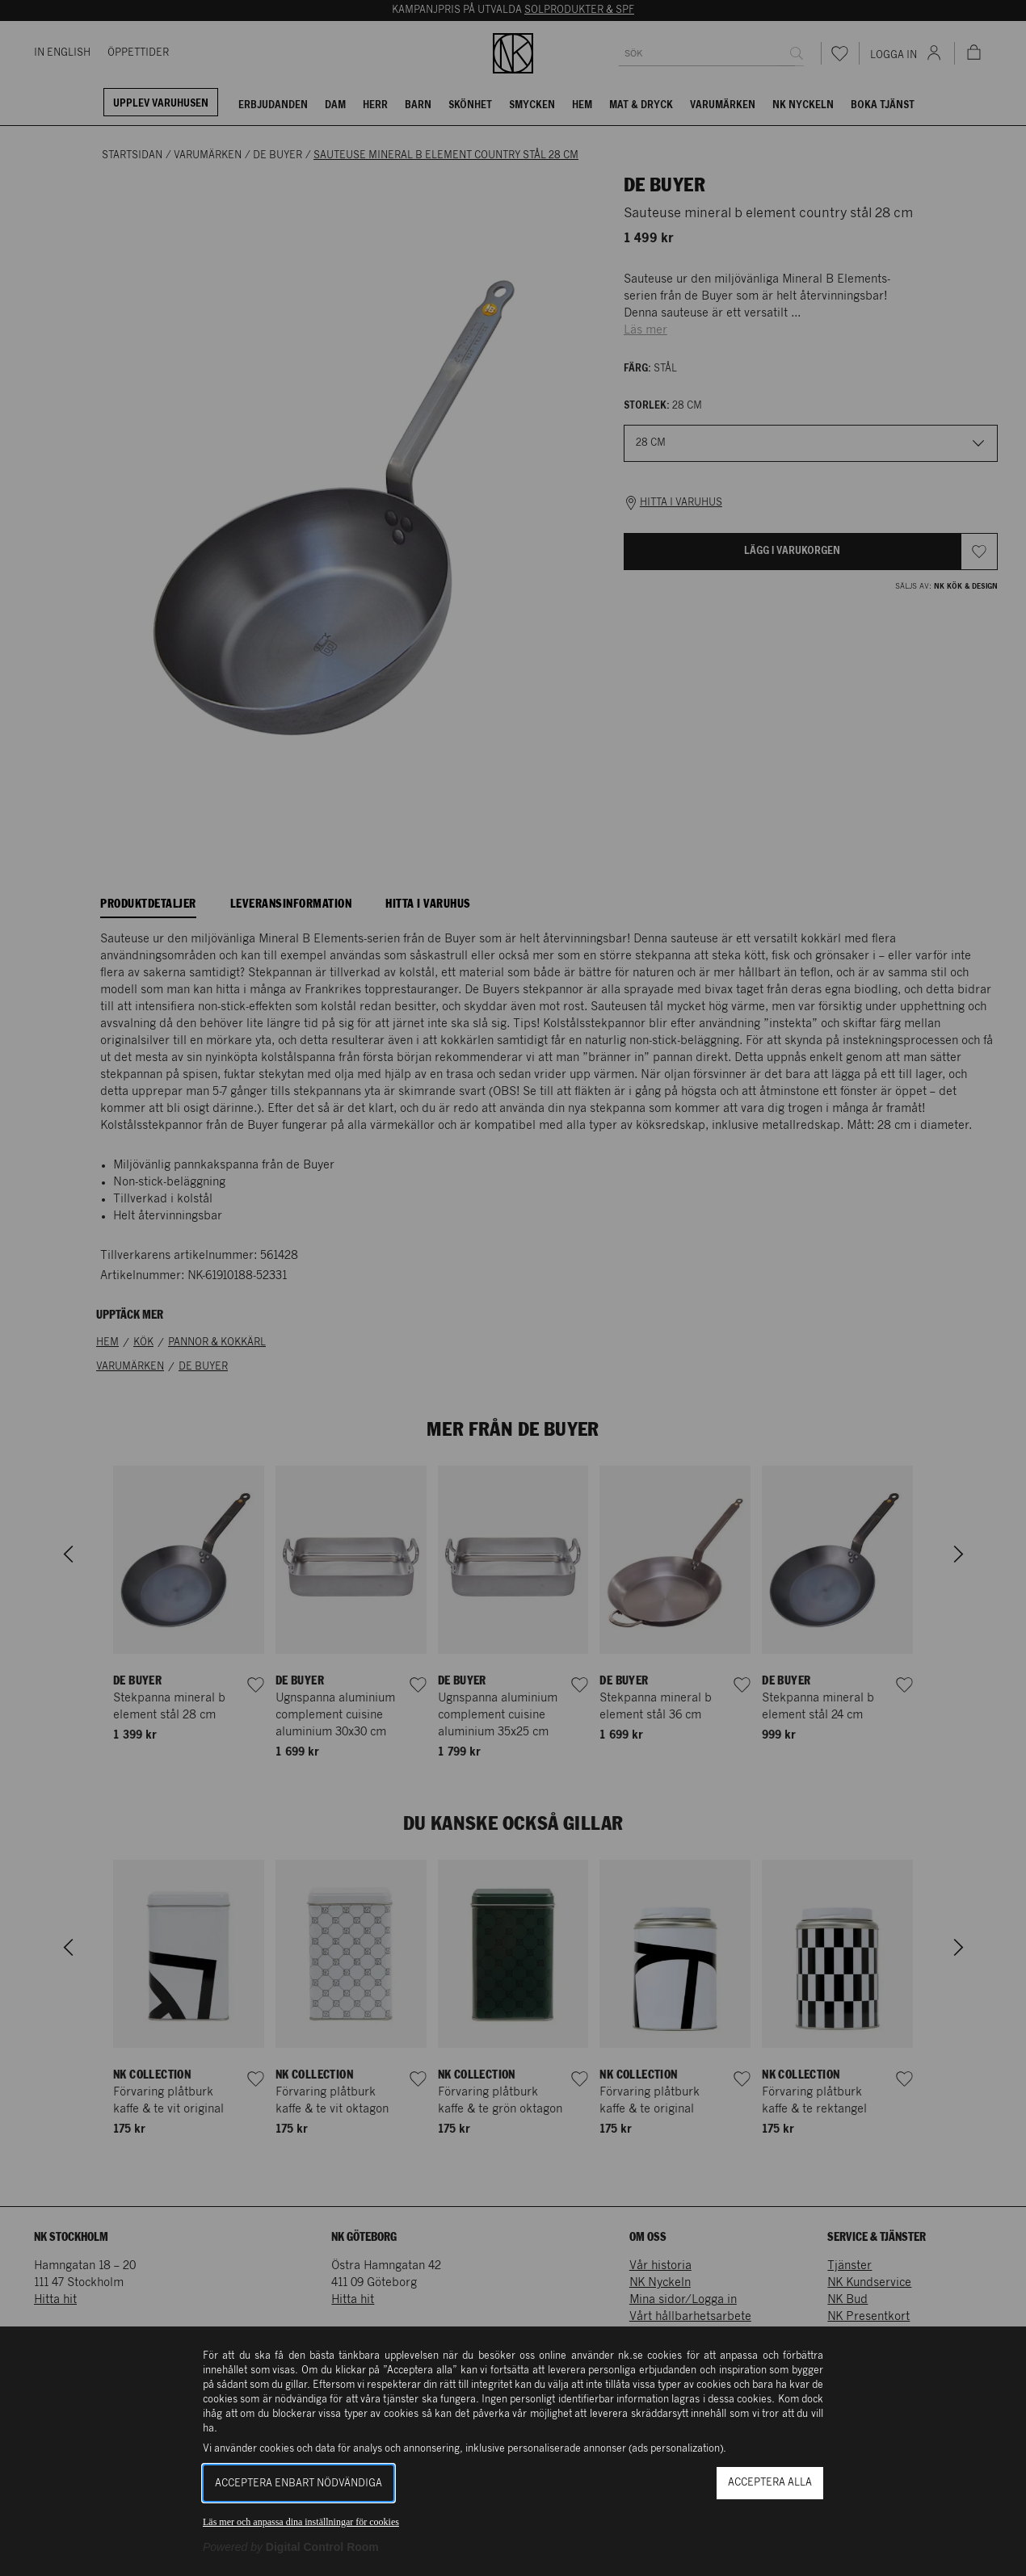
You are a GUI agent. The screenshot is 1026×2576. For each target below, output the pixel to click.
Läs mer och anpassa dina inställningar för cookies (301, 2522)
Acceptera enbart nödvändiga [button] (298, 2483)
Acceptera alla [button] (770, 2482)
